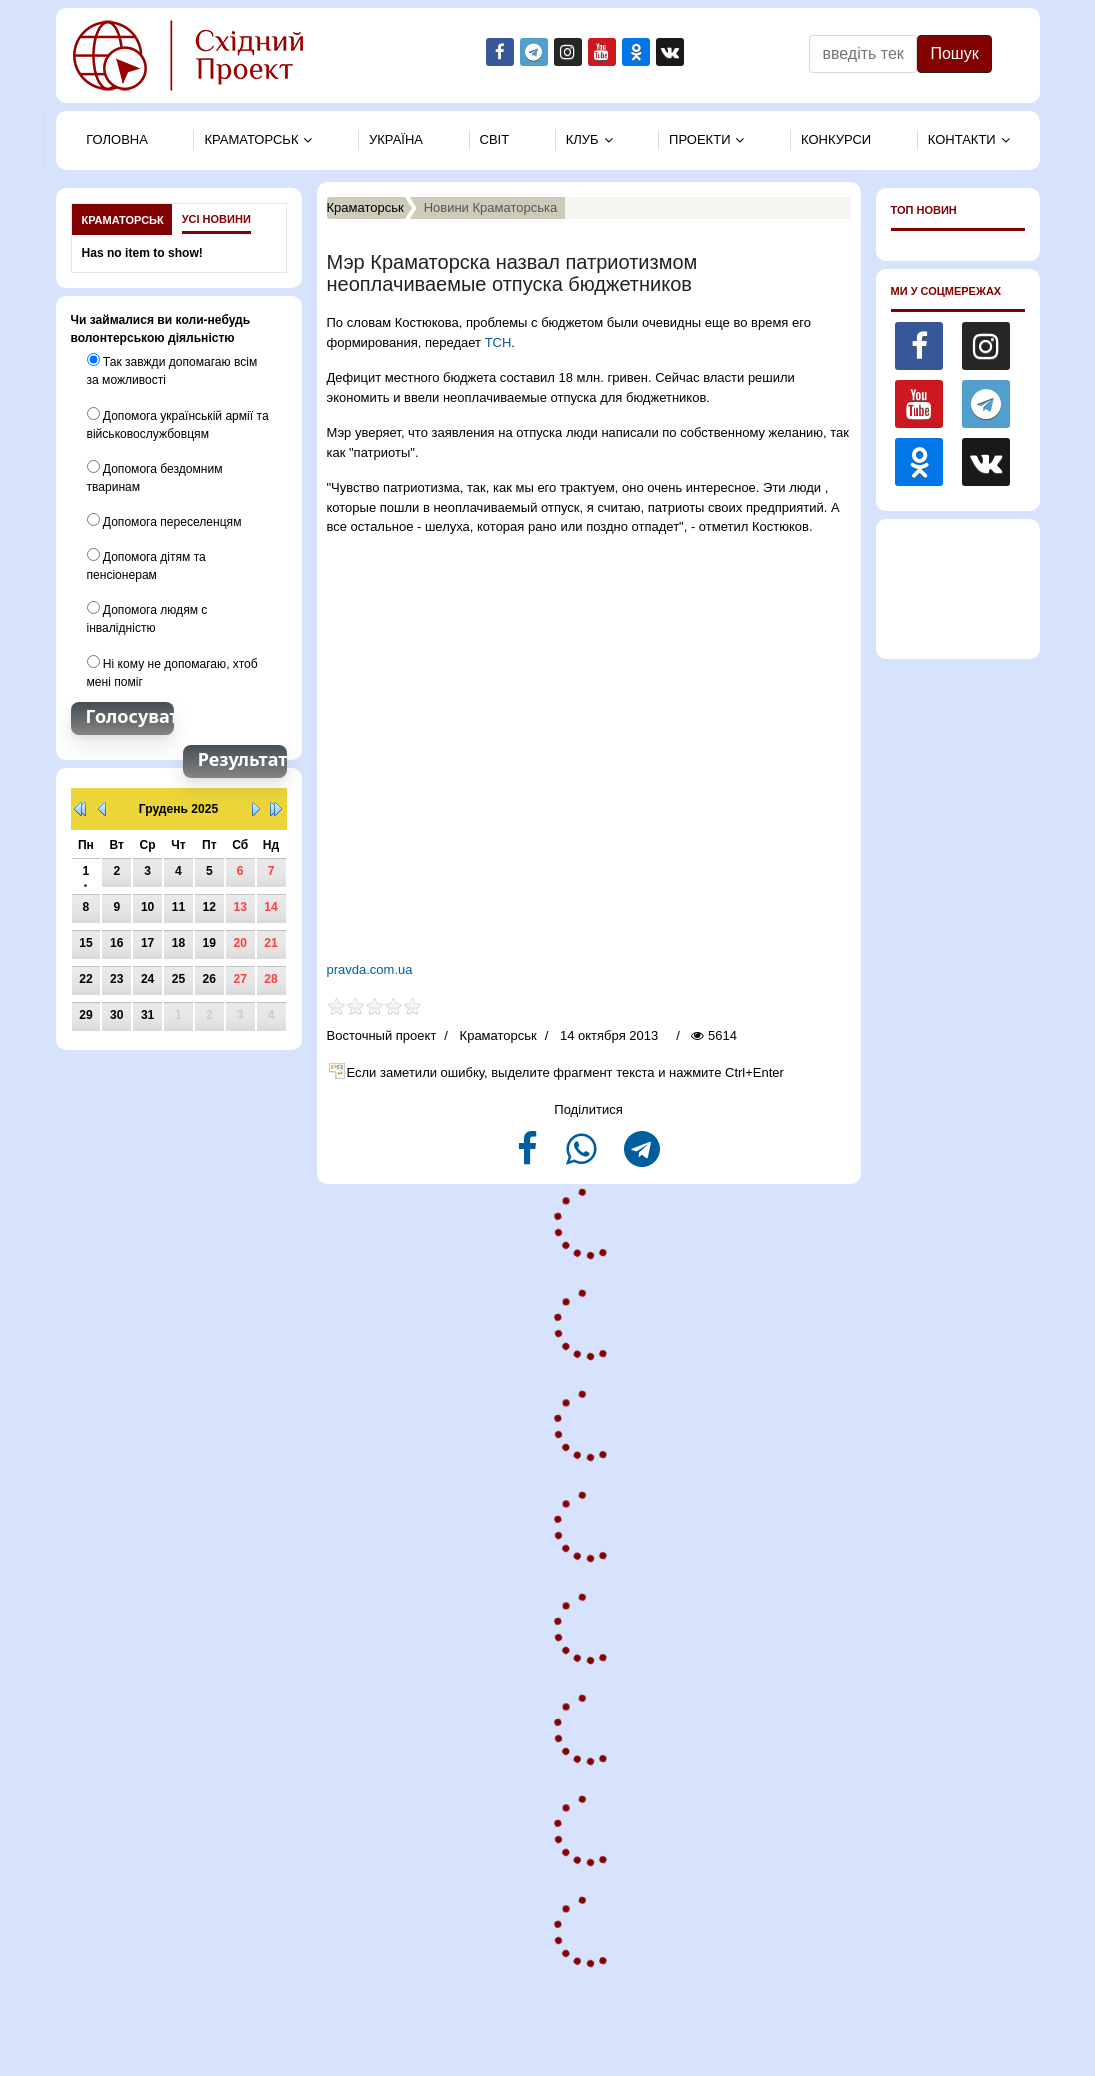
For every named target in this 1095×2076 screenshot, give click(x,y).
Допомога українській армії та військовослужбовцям (177, 423)
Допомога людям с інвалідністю (147, 617)
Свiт (495, 139)
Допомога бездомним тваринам (154, 476)
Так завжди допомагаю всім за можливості (172, 370)
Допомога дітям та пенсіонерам (146, 564)
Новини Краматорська (491, 207)
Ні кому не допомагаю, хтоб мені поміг (172, 670)
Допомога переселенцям (164, 520)
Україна (396, 139)
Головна (117, 139)
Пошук (954, 53)
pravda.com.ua (372, 969)
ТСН (498, 342)
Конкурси (836, 139)
